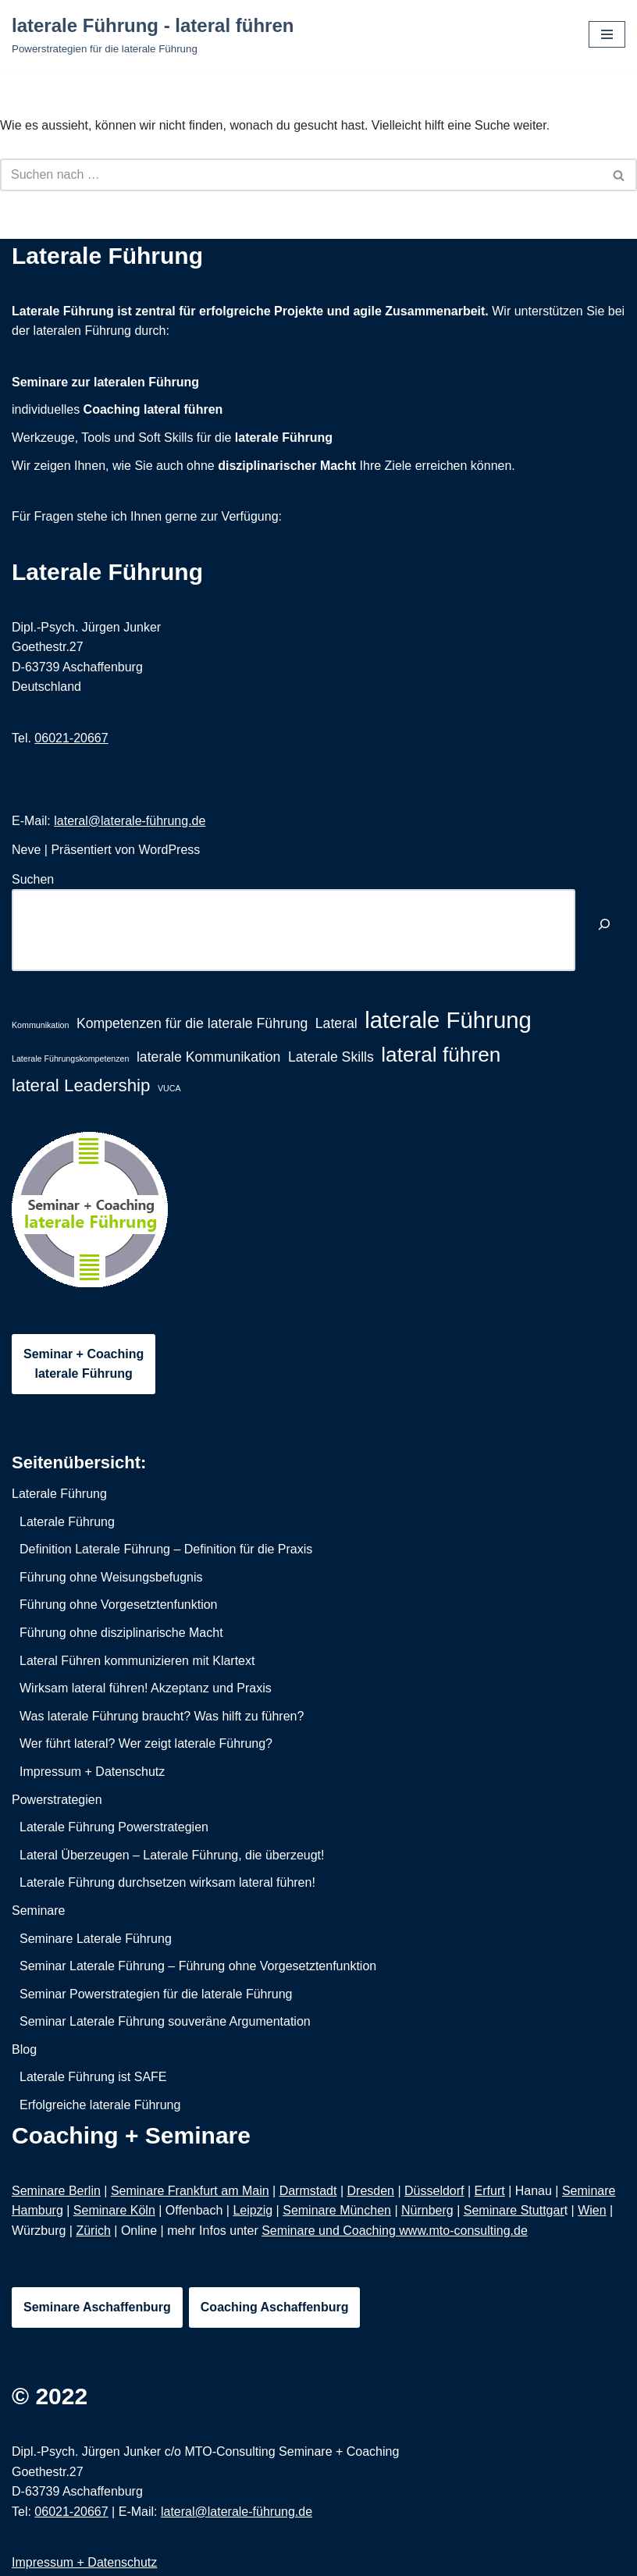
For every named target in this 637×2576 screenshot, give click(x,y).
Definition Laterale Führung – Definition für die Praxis (166, 1549)
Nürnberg (427, 2210)
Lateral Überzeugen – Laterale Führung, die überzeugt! (172, 1855)
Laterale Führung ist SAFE (93, 2076)
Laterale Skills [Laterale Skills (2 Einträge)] (331, 1057)
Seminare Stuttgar (514, 2210)
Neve (26, 849)
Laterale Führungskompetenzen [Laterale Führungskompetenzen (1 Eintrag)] (70, 1058)
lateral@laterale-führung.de (129, 820)
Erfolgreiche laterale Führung (100, 2105)
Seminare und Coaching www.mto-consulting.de (395, 2230)
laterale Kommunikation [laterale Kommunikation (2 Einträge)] (209, 1057)
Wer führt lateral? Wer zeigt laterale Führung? (146, 1743)
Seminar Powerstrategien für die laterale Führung (156, 1994)
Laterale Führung (107, 572)
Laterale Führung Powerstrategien (114, 1827)
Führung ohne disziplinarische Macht (121, 1632)
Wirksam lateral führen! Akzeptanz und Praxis (146, 1688)
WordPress (169, 849)
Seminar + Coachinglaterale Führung (83, 1364)
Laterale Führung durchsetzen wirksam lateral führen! (167, 1882)
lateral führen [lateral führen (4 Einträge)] (440, 1054)
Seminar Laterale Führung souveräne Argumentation (165, 2021)
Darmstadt (308, 2190)
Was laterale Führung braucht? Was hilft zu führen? (162, 1716)
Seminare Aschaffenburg (97, 2307)
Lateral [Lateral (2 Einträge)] (336, 1023)
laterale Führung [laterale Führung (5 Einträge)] (448, 1020)
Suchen (33, 879)
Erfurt (490, 2190)
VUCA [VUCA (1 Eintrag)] (169, 1088)
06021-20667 (71, 738)
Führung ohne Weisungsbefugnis (111, 1577)
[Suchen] (604, 926)
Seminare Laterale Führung (96, 1938)
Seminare (38, 1910)
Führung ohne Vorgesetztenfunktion (119, 1604)
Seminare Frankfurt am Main (190, 2190)
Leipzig (252, 2210)
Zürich (93, 2230)
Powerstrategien (57, 1799)
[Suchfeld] (301, 174)
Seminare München (337, 2210)
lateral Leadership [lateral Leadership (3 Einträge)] (81, 1085)
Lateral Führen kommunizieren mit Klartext (137, 1660)
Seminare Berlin (56, 2190)
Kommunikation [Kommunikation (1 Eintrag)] (40, 1025)
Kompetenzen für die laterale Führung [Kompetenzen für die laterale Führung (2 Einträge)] (192, 1023)
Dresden (370, 2190)
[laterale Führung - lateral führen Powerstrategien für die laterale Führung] (153, 34)
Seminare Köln (114, 2210)
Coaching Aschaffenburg (275, 2307)
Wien (592, 2210)
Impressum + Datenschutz (92, 1771)
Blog (24, 2049)
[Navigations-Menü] (607, 34)
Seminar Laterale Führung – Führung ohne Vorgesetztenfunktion (198, 1966)
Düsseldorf (434, 2190)
